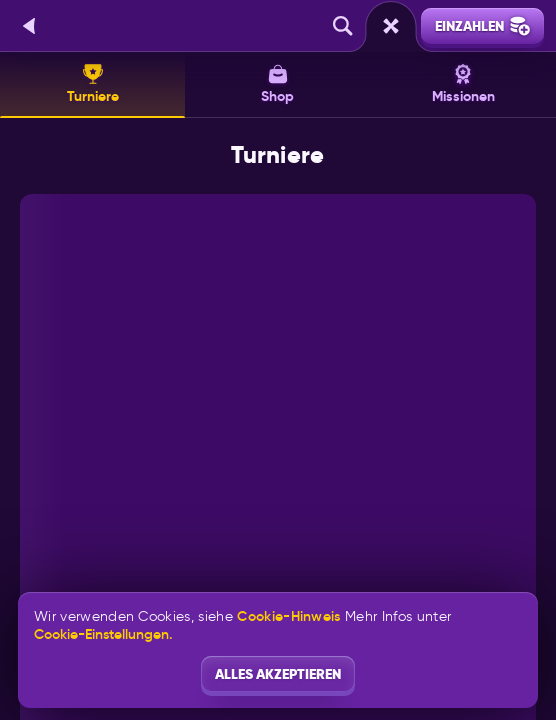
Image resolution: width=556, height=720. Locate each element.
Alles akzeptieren (278, 674)
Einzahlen (482, 26)
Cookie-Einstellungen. (103, 634)
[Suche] (343, 26)
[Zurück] (30, 26)
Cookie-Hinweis (288, 616)
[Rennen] (391, 26)
